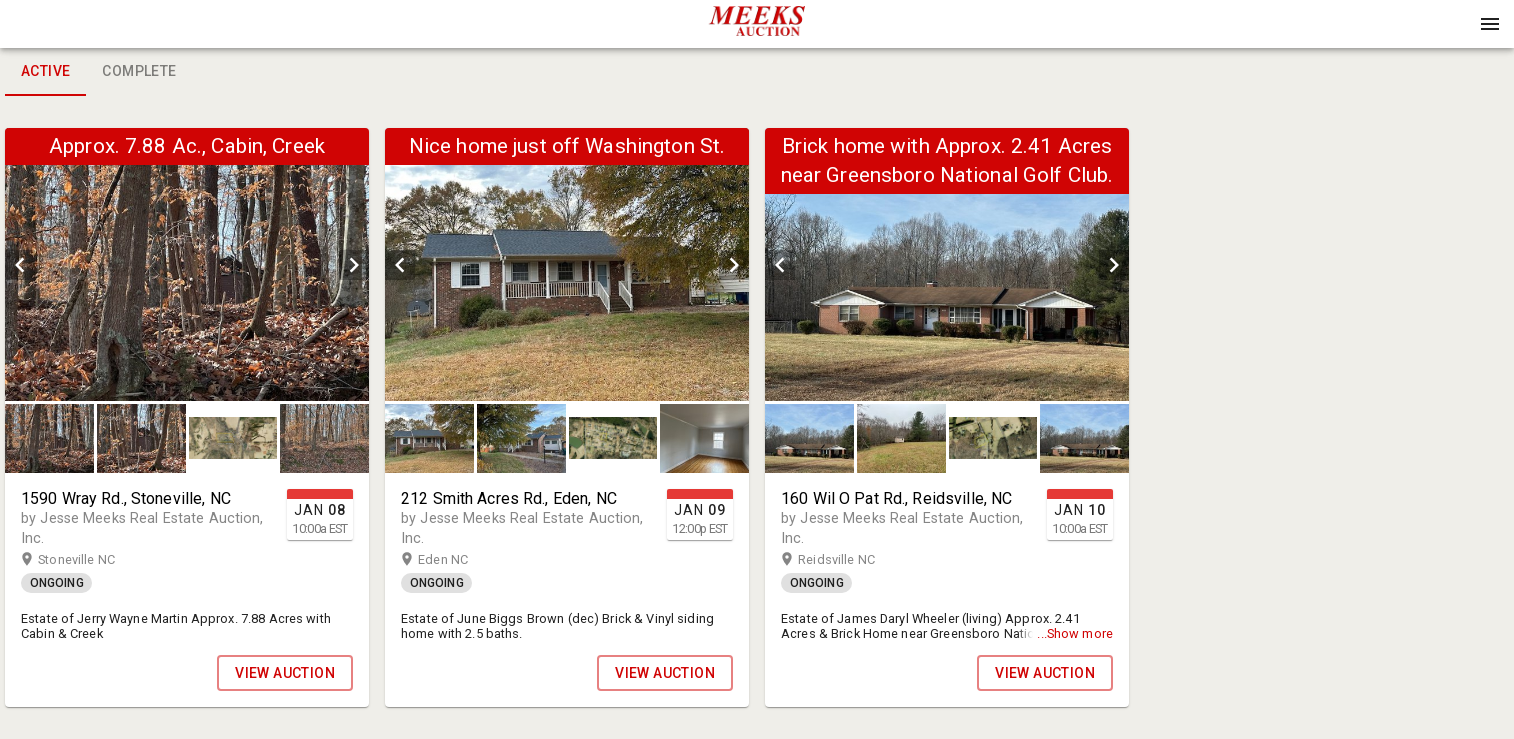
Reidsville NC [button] (856, 560)
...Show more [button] (1075, 633)
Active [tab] (45, 72)
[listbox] (187, 264)
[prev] (20, 265)
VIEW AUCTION (285, 673)
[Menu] (1490, 24)
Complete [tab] (139, 72)
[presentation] (757, 24)
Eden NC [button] (462, 560)
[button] (757, 31)
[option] (187, 264)
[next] (354, 265)
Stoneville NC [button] (96, 560)
